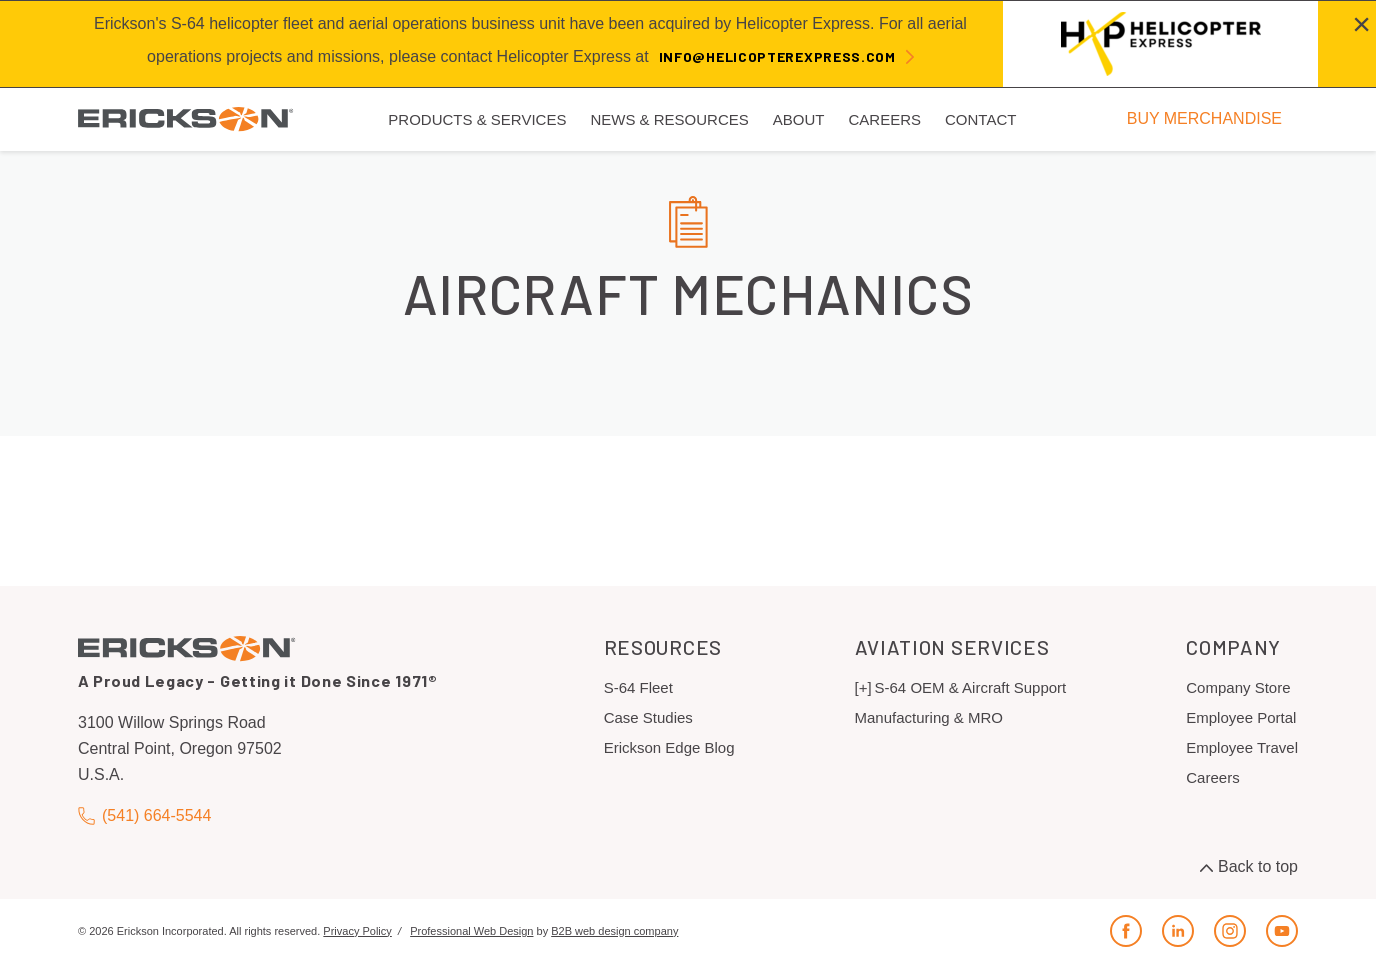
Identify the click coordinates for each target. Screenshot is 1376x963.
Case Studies (648, 717)
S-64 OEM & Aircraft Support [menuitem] (971, 687)
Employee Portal (1241, 717)
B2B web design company (614, 931)
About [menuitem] (799, 119)
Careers (1212, 777)
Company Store (1238, 687)
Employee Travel (1242, 747)
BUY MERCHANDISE (1204, 118)
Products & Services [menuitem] (477, 119)
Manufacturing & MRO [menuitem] (929, 717)
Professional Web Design (471, 931)
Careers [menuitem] (884, 119)
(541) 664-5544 (144, 815)
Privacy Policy (357, 931)
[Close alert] (1361, 24)
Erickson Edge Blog (669, 747)
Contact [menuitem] (980, 119)
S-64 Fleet (638, 687)
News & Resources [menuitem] (669, 119)
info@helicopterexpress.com (777, 56)
